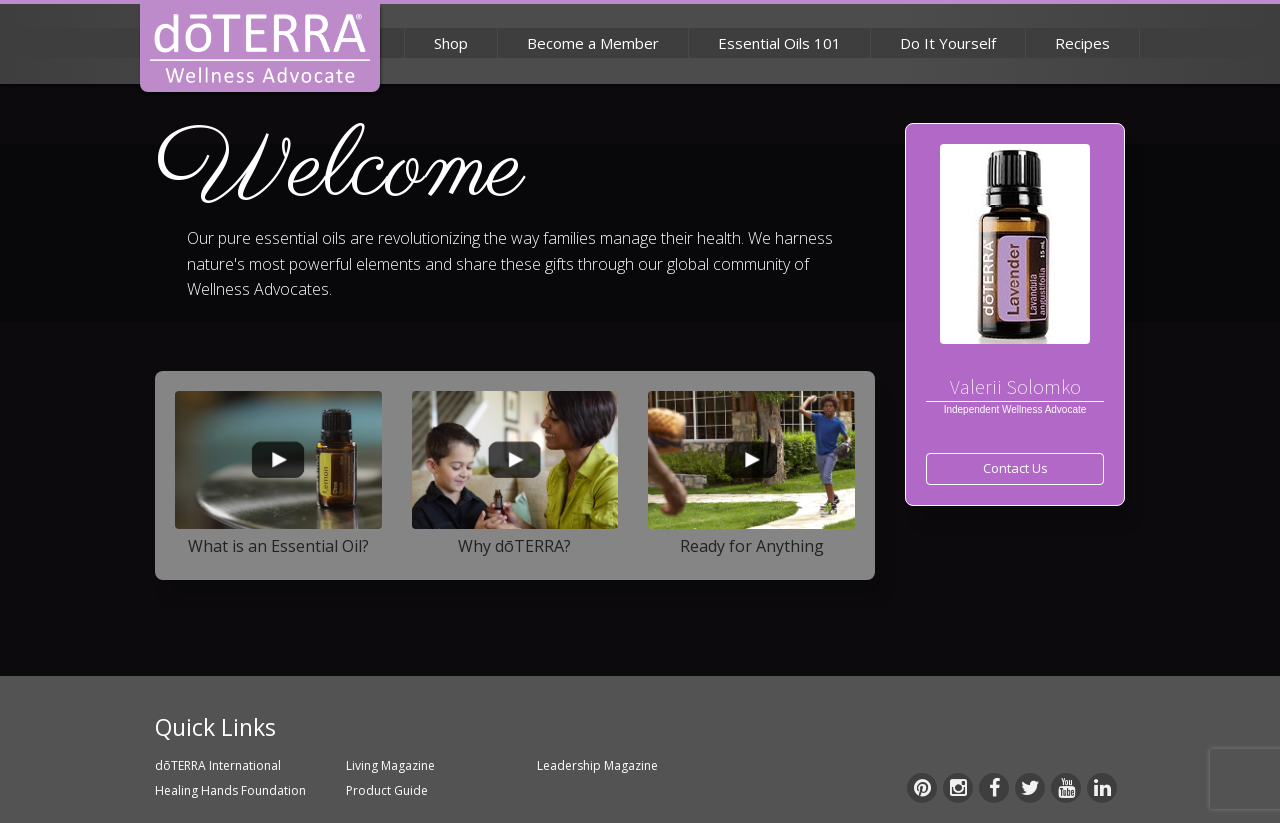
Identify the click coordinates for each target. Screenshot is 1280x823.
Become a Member (593, 43)
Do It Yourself (948, 43)
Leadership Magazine (597, 765)
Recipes (1082, 43)
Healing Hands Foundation (230, 790)
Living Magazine (390, 765)
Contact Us (1015, 468)
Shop (451, 43)
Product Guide (387, 790)
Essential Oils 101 (779, 43)
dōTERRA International (218, 765)
